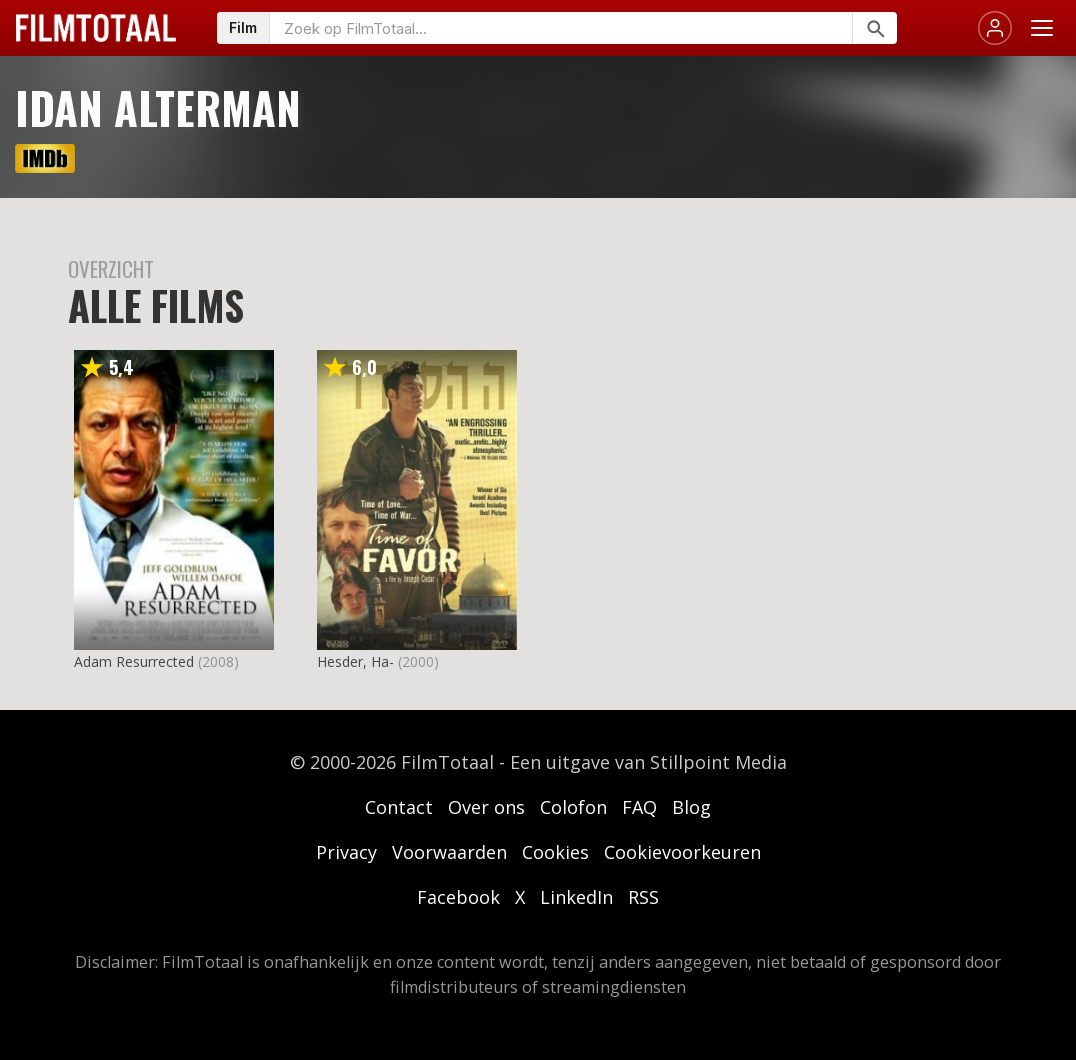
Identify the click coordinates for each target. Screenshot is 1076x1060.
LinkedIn (576, 897)
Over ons (486, 807)
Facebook (458, 897)
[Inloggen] (995, 28)
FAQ (639, 807)
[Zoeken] (874, 28)
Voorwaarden (449, 852)
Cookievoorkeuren (682, 852)
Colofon (573, 807)
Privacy (346, 852)
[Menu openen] (1042, 28)
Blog (691, 807)
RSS (643, 897)
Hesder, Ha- (355, 661)
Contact (399, 807)
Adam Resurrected (134, 661)
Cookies (555, 852)
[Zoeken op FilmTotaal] (561, 28)
